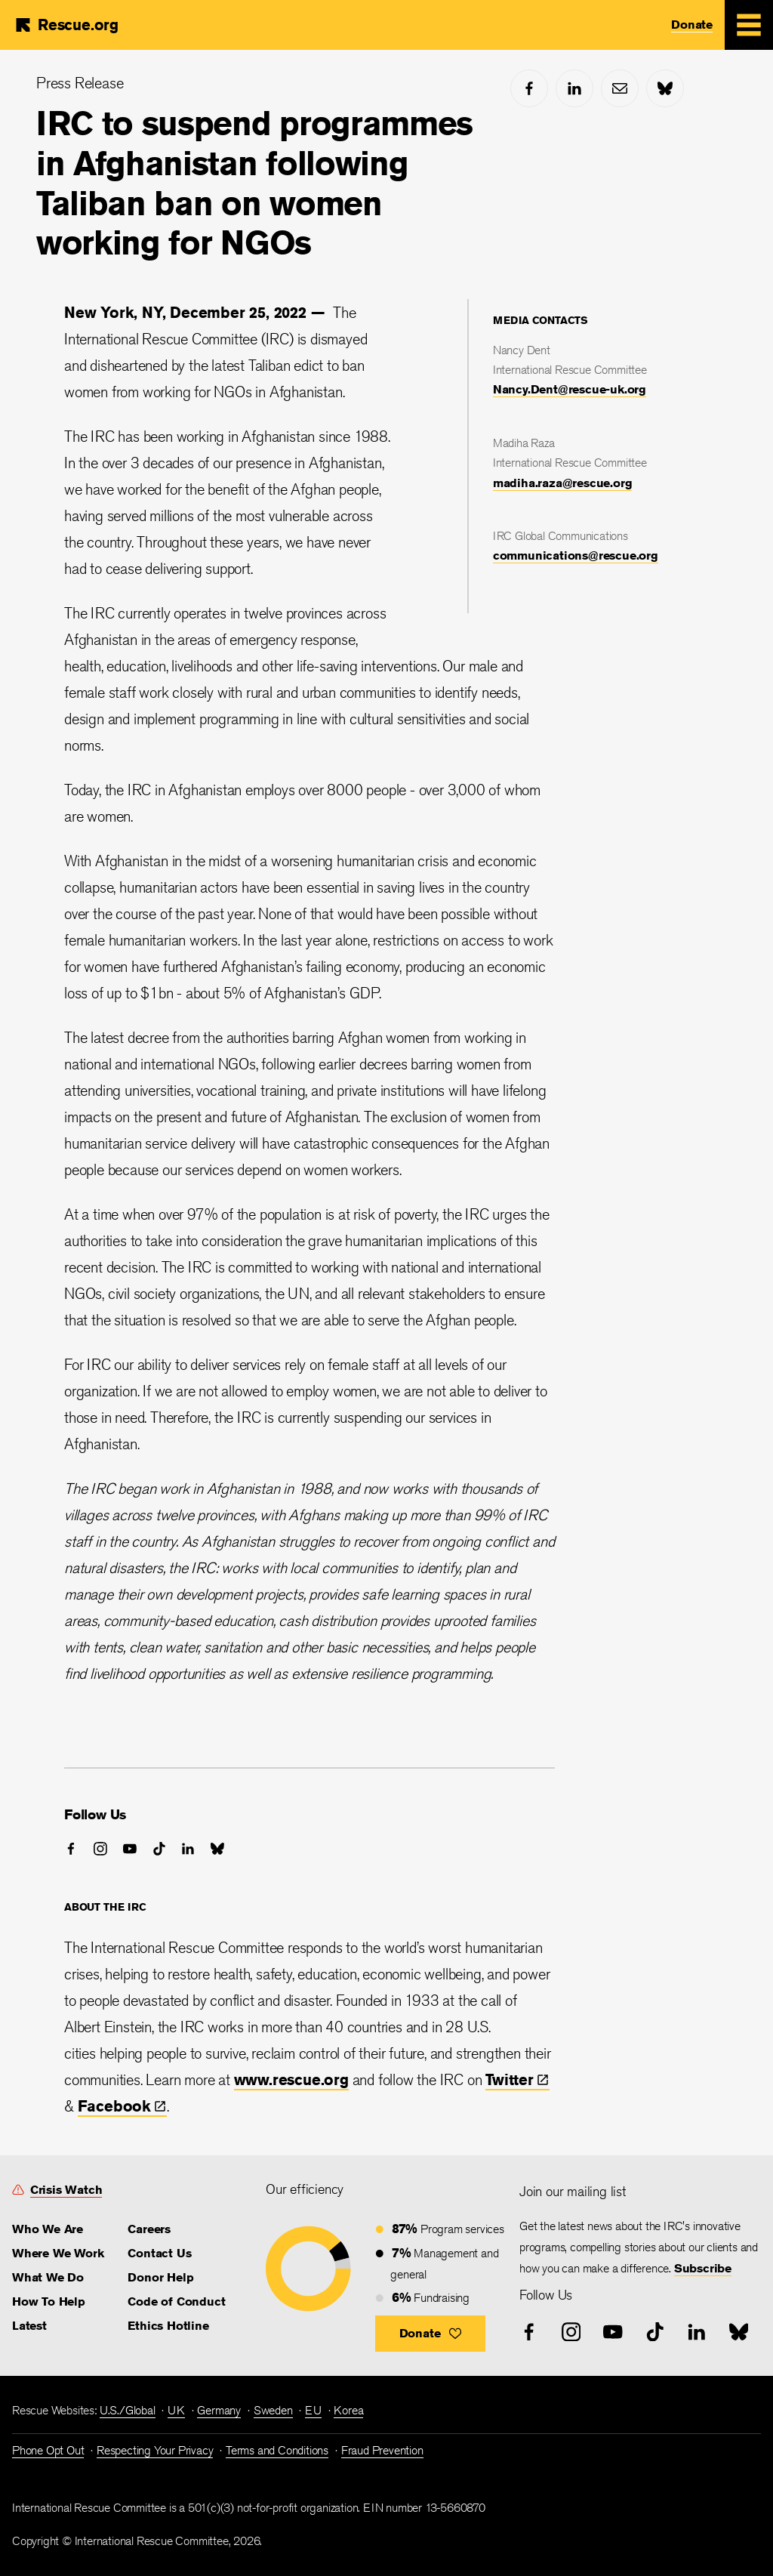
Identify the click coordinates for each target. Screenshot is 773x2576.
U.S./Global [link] (128, 2410)
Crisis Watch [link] (66, 2190)
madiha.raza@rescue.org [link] (563, 483)
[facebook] (529, 88)
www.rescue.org (291, 2079)
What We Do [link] (48, 2277)
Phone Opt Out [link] (48, 2450)
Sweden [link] (273, 2410)
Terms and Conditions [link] (277, 2450)
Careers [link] (149, 2229)
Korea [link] (348, 2410)
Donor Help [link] (160, 2277)
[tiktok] (159, 1849)
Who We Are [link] (47, 2229)
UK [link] (176, 2410)
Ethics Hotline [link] (168, 2325)
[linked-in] (574, 88)
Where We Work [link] (57, 2253)
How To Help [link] (48, 2301)
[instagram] (100, 1849)
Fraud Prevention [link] (382, 2450)
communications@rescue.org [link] (575, 555)
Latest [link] (29, 2325)
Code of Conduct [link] (176, 2301)
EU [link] (313, 2410)
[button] (430, 2333)
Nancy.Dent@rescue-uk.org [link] (569, 389)
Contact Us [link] (159, 2253)
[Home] (66, 24)
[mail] (620, 88)
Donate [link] (692, 24)
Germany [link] (219, 2410)
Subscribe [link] (702, 2268)
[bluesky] (665, 88)
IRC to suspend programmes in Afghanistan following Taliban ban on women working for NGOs (254, 182)
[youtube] (130, 1849)
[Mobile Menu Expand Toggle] (749, 25)
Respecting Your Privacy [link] (155, 2450)
